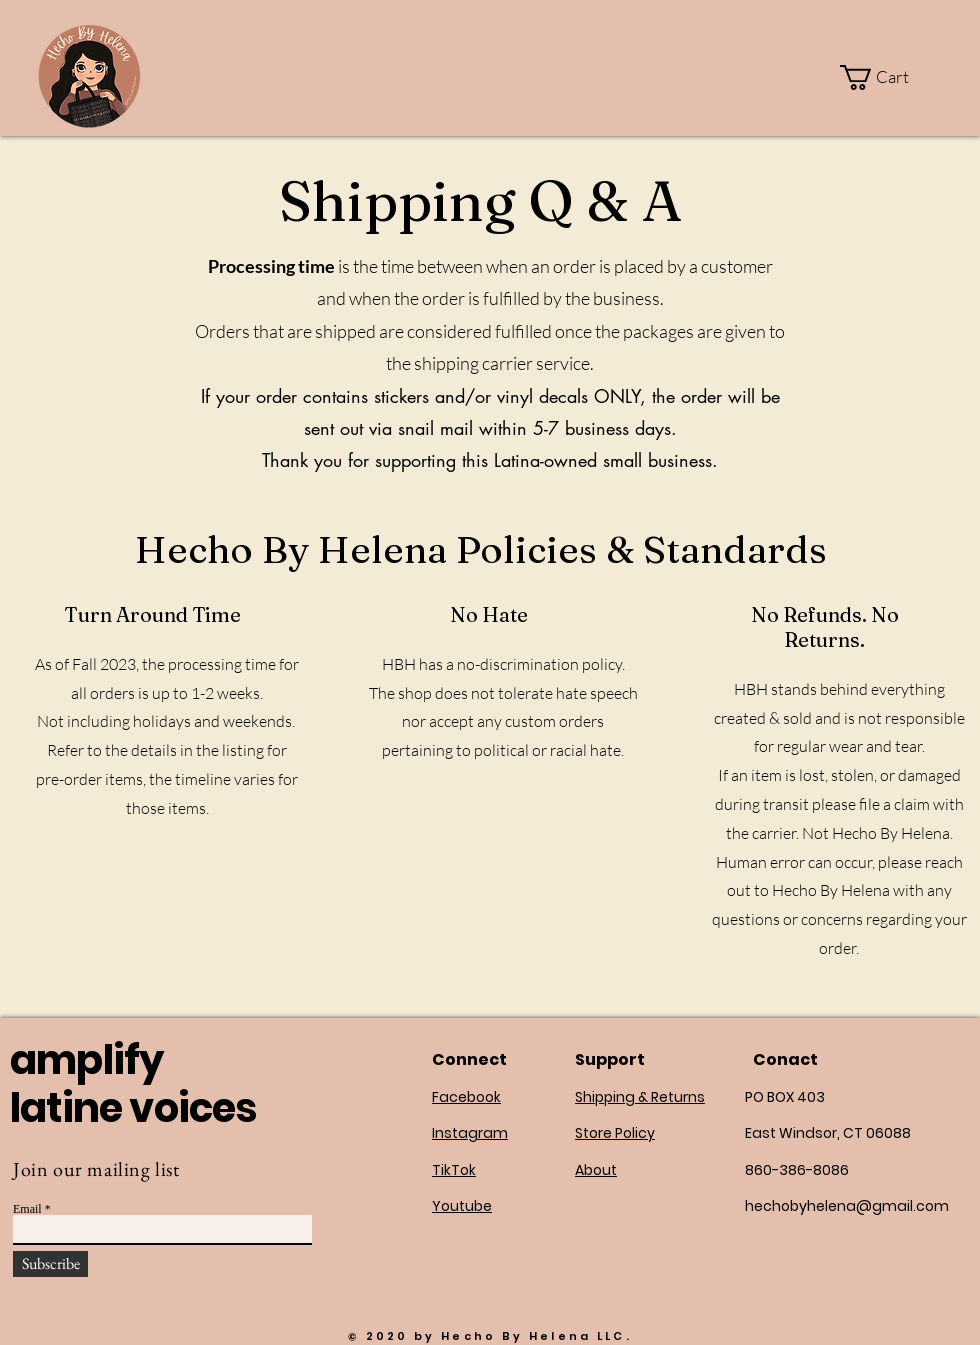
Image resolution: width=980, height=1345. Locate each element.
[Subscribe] (50, 1264)
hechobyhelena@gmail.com (847, 1206)
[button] (887, 77)
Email (27, 1209)
